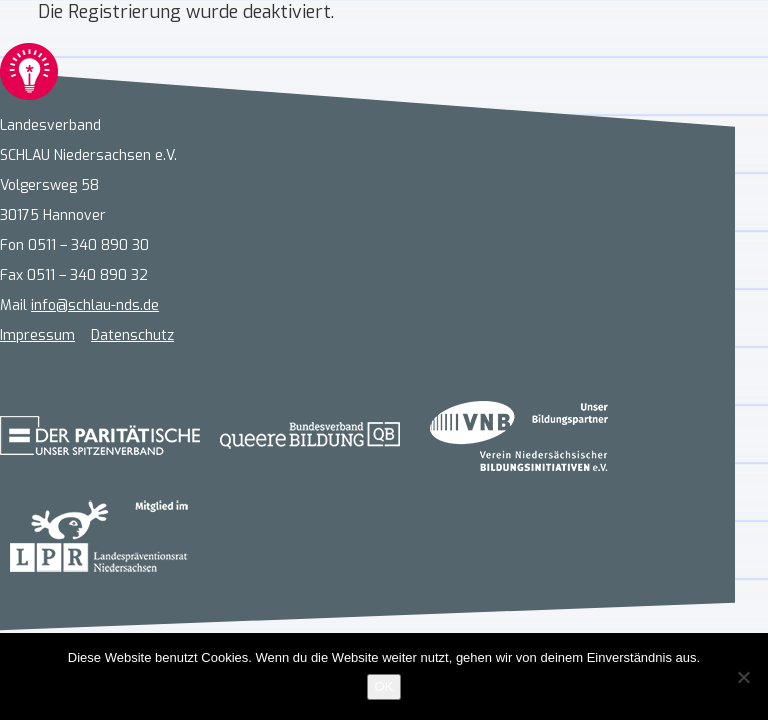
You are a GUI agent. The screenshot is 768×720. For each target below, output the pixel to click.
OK (384, 686)
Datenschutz (132, 335)
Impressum (37, 335)
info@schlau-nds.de (95, 305)
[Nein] (743, 677)
